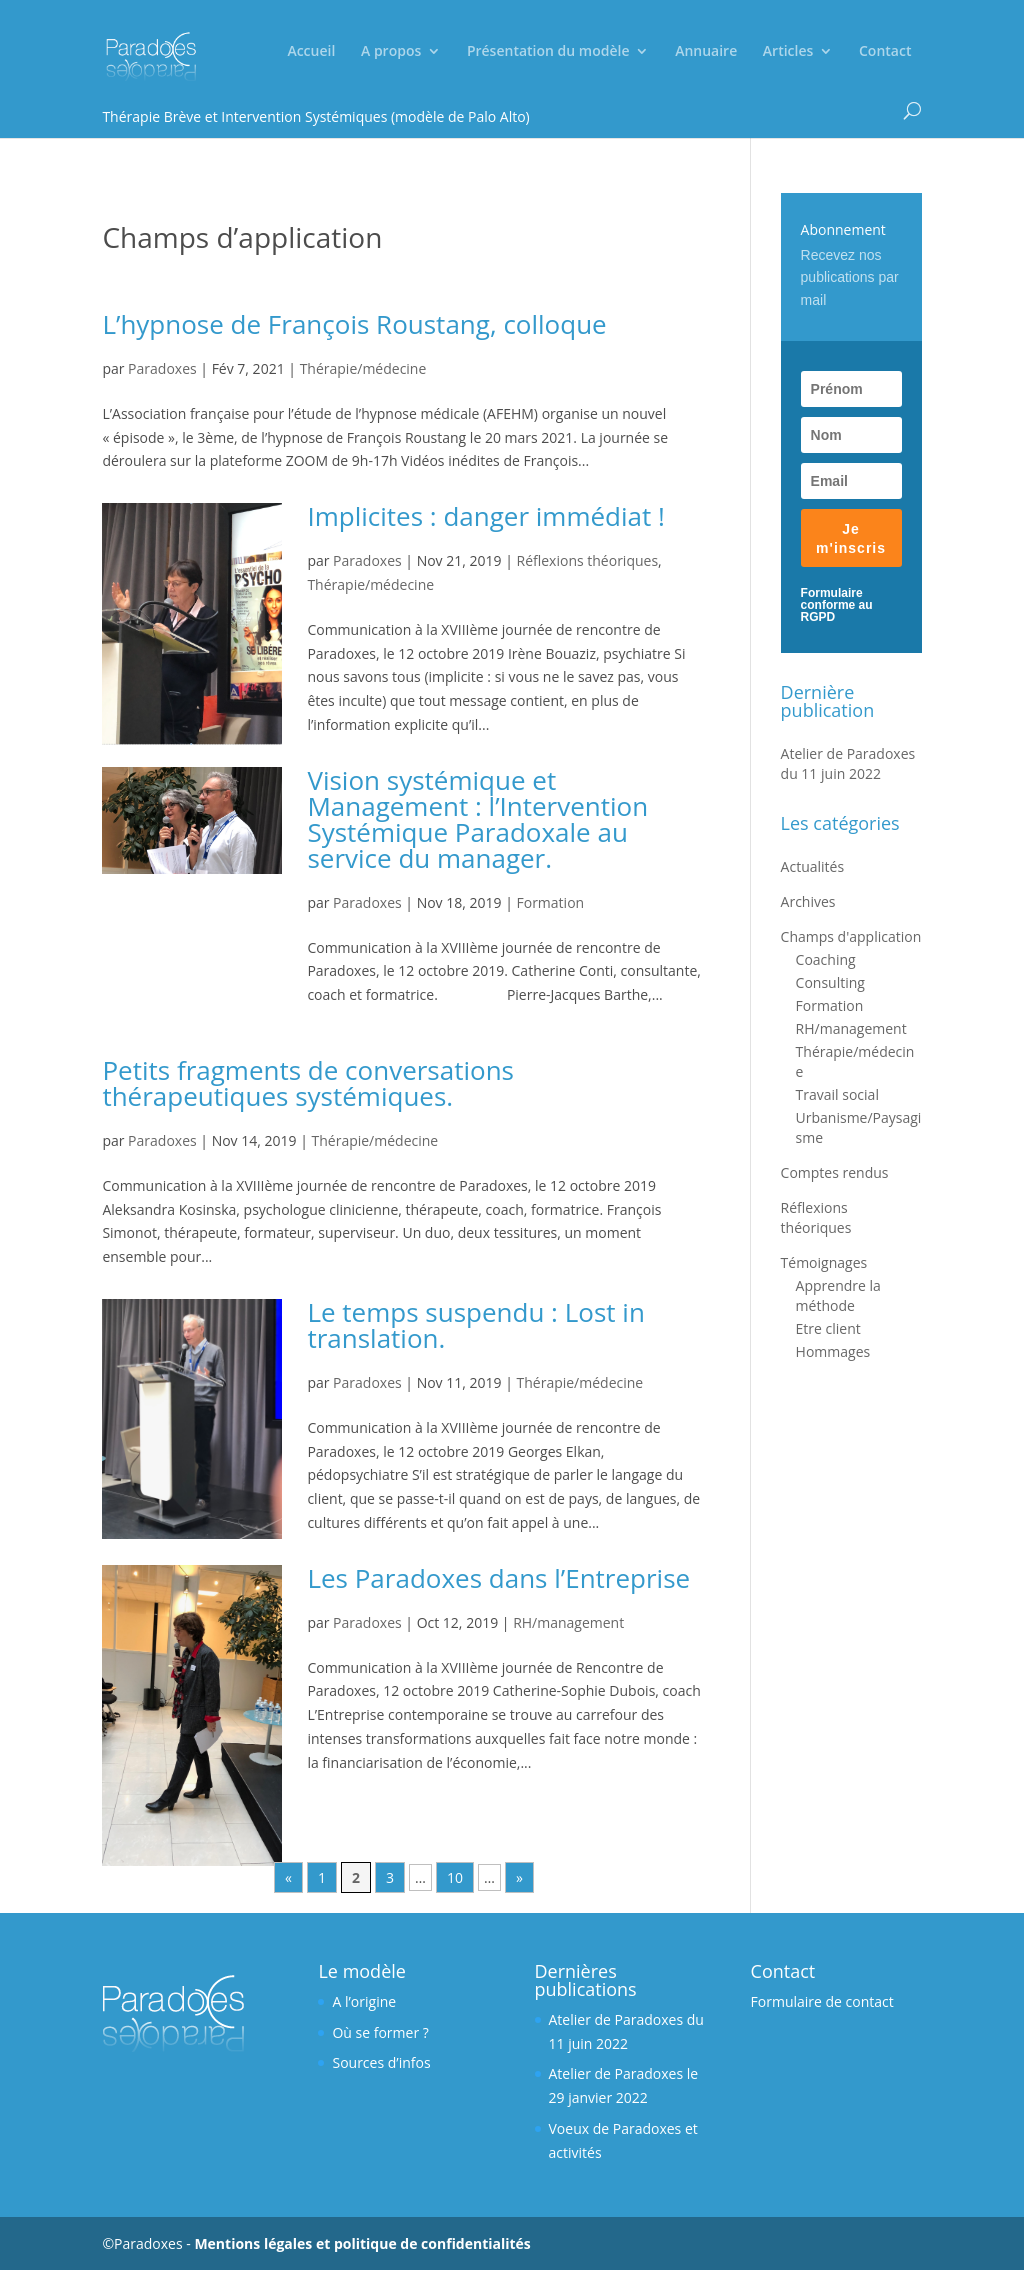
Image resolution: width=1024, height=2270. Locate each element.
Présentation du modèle (548, 52)
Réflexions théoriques (588, 560)
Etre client (828, 1328)
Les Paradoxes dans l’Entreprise (498, 1578)
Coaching (826, 959)
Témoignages (824, 1262)
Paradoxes (162, 368)
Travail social (837, 1094)
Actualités (813, 866)
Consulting (830, 982)
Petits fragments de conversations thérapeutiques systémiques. (308, 1083)
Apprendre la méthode (838, 1295)
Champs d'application (851, 936)
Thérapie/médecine (363, 368)
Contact (885, 52)
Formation (551, 902)
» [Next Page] (519, 1877)
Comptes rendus (835, 1172)
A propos (391, 52)
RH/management (568, 1622)
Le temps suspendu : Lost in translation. (475, 1325)
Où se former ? (380, 2032)
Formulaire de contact (822, 2001)
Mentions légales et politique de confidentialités (362, 2243)
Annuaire (706, 52)
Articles (788, 52)
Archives (808, 901)
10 (455, 1877)
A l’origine (364, 2001)
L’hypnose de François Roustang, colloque (354, 324)
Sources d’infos (381, 2062)
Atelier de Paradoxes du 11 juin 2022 (848, 763)
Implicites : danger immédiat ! (486, 516)
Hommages (833, 1351)
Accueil (311, 52)
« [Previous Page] (288, 1877)
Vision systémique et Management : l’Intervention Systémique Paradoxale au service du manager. (477, 819)
